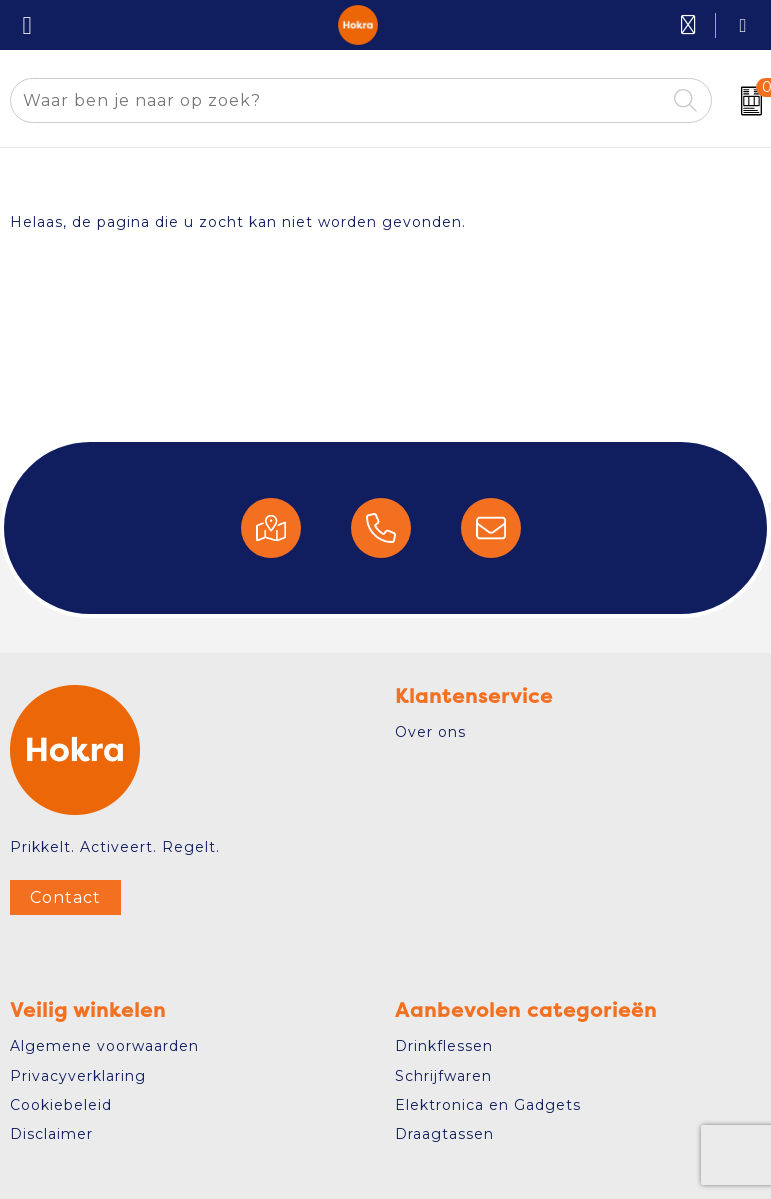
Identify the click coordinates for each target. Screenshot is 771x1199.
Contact (65, 897)
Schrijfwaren (443, 1076)
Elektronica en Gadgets (488, 1105)
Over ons (430, 732)
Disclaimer (51, 1134)
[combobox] (338, 100)
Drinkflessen (444, 1046)
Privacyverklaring (78, 1076)
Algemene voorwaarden (104, 1046)
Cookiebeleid (61, 1105)
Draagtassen (444, 1134)
